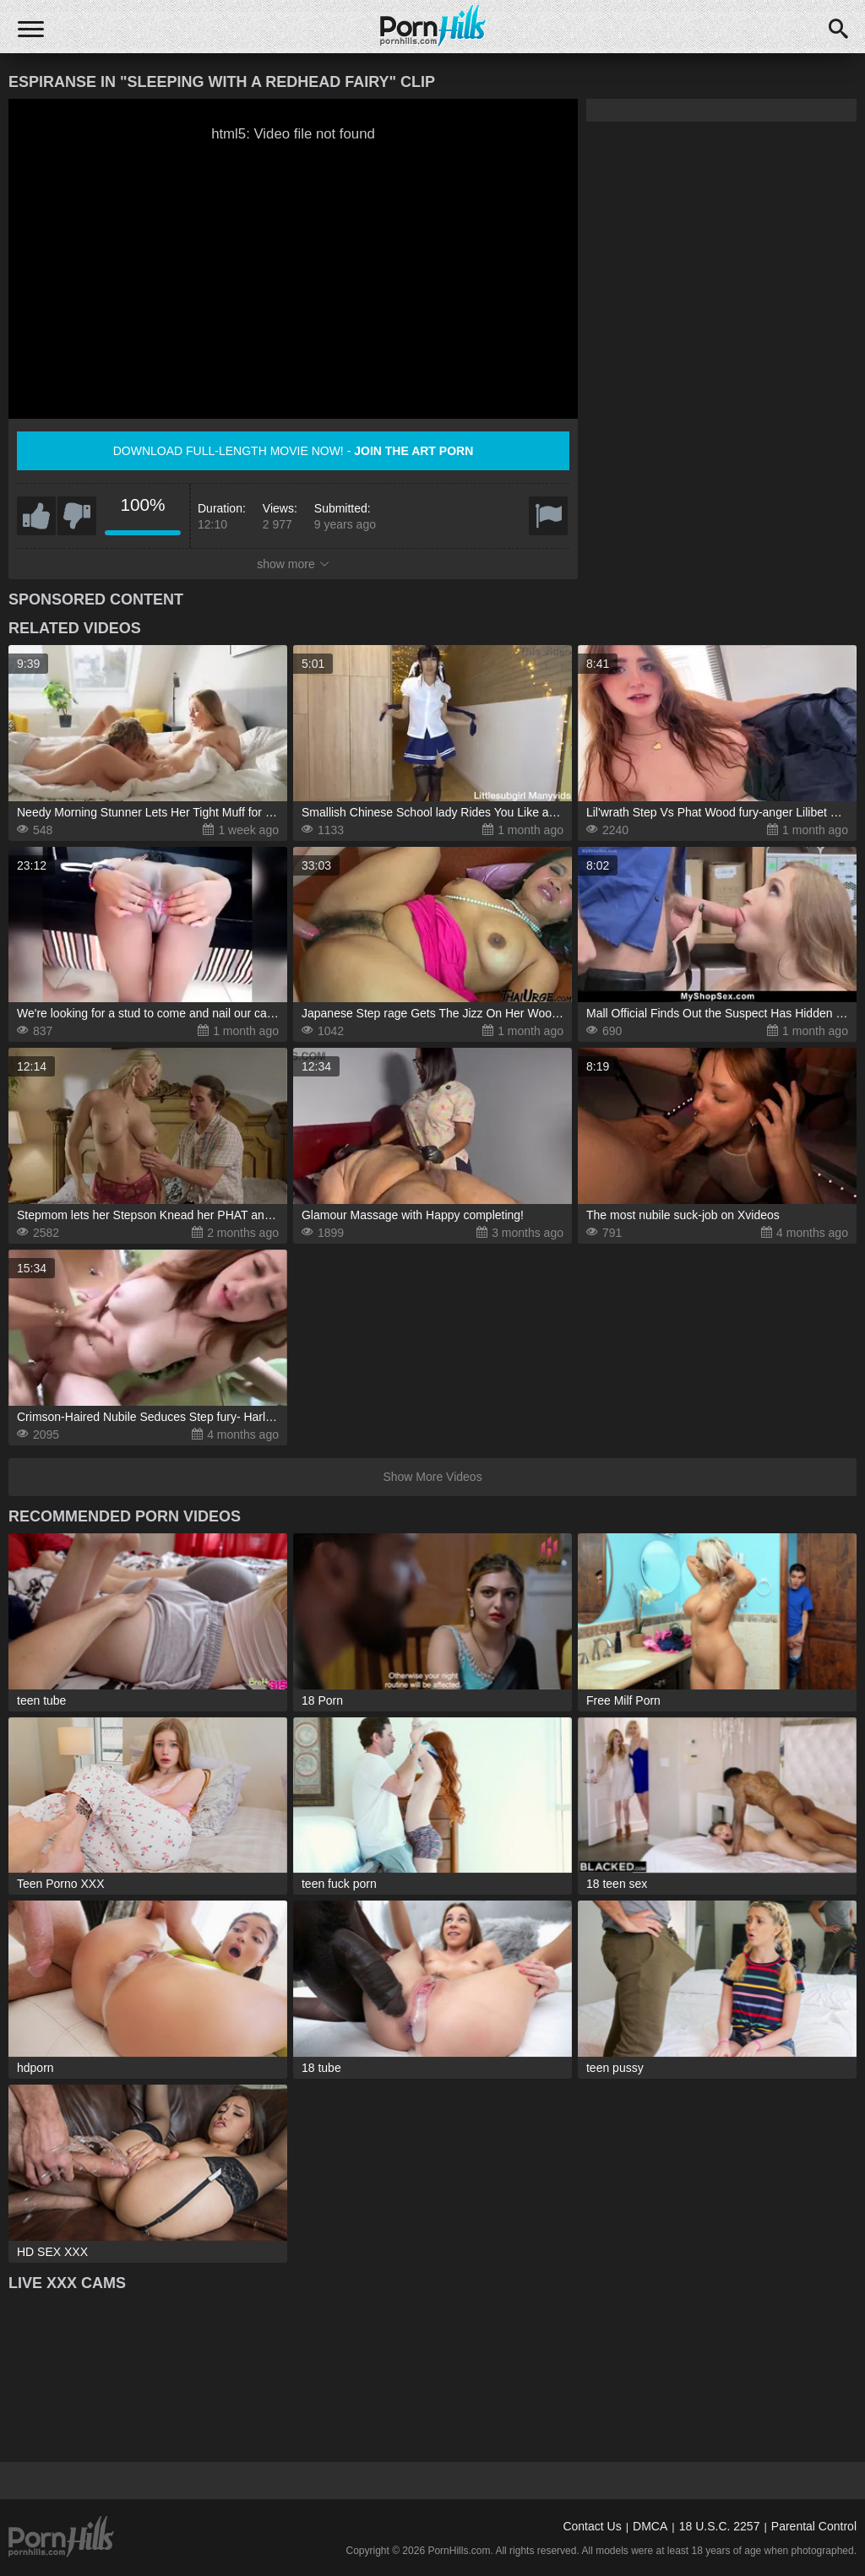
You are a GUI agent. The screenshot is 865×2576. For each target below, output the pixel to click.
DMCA (650, 2526)
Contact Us (592, 2526)
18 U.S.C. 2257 (719, 2526)
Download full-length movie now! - (293, 451)
